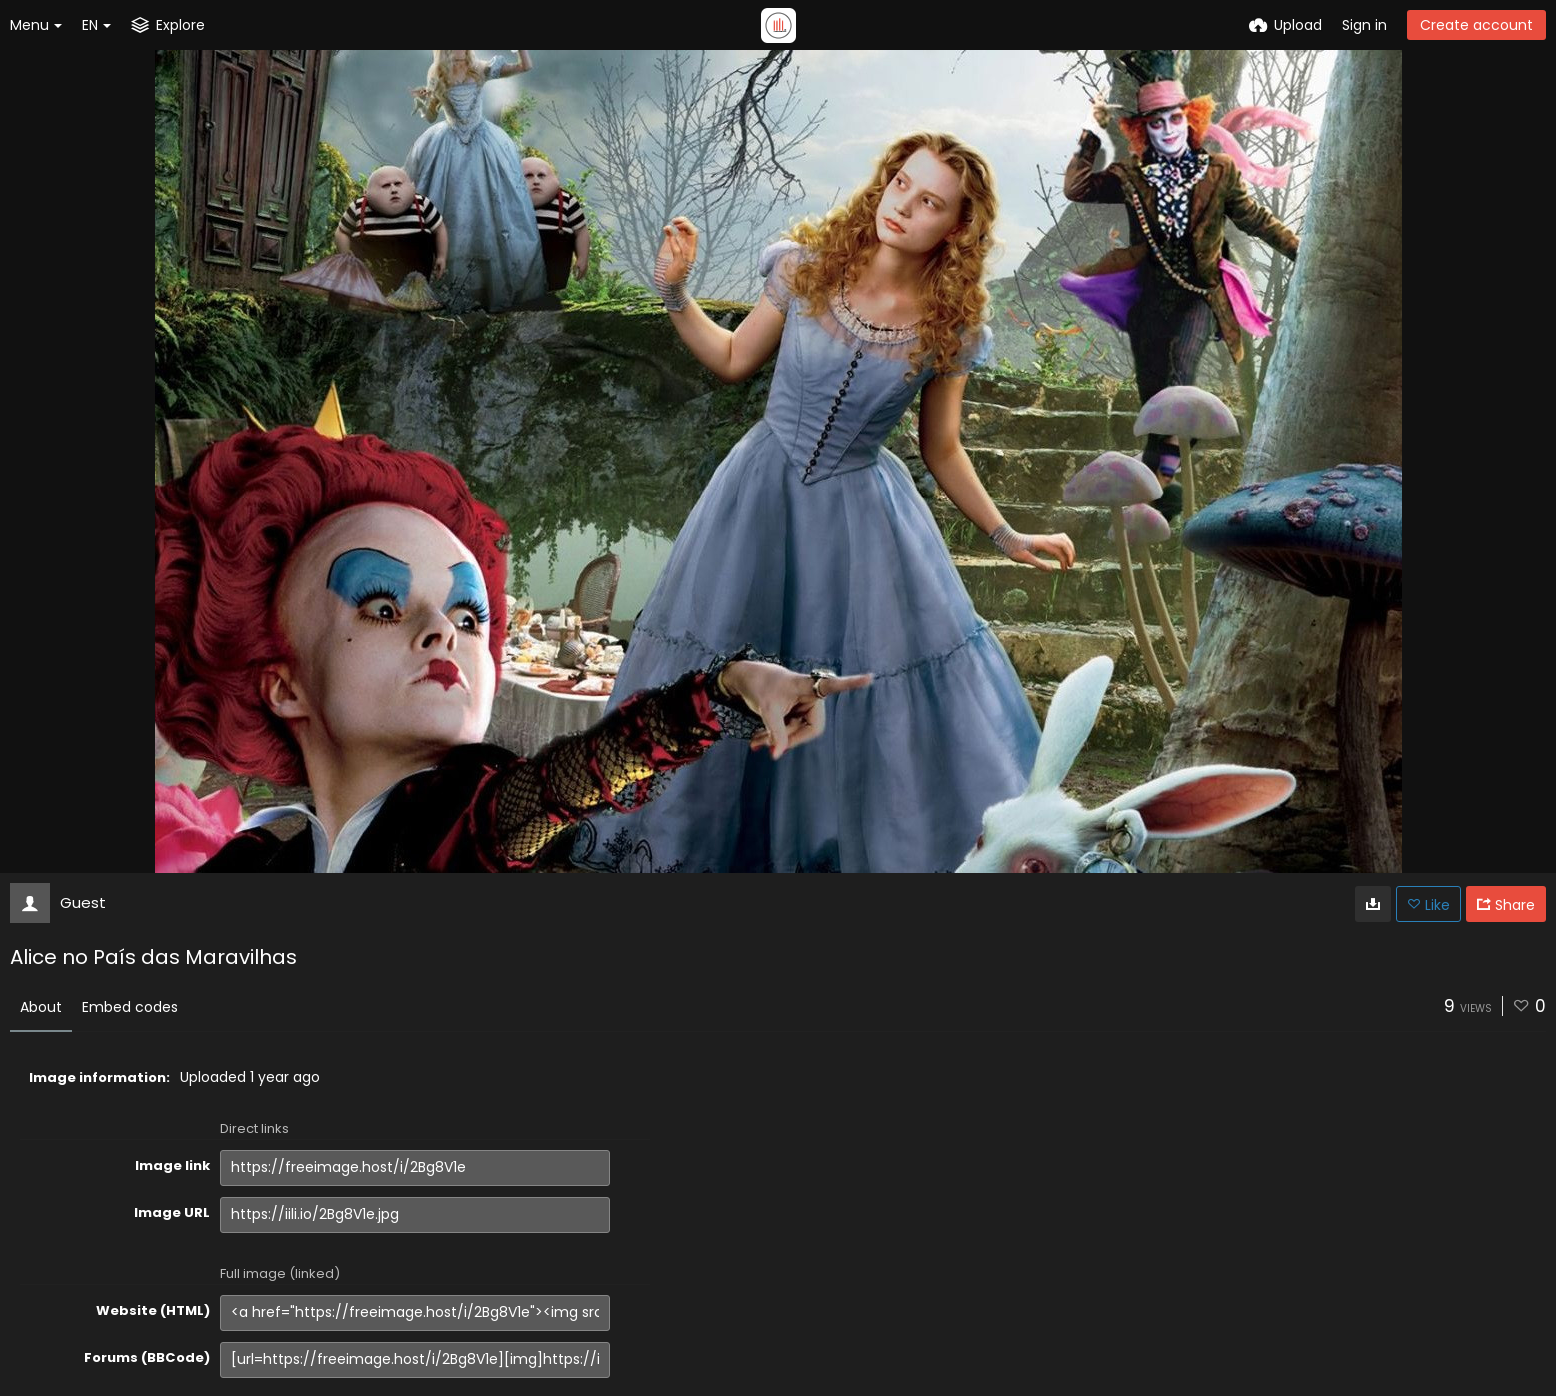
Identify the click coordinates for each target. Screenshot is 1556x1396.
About (41, 1007)
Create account (1476, 25)
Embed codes (130, 1007)
